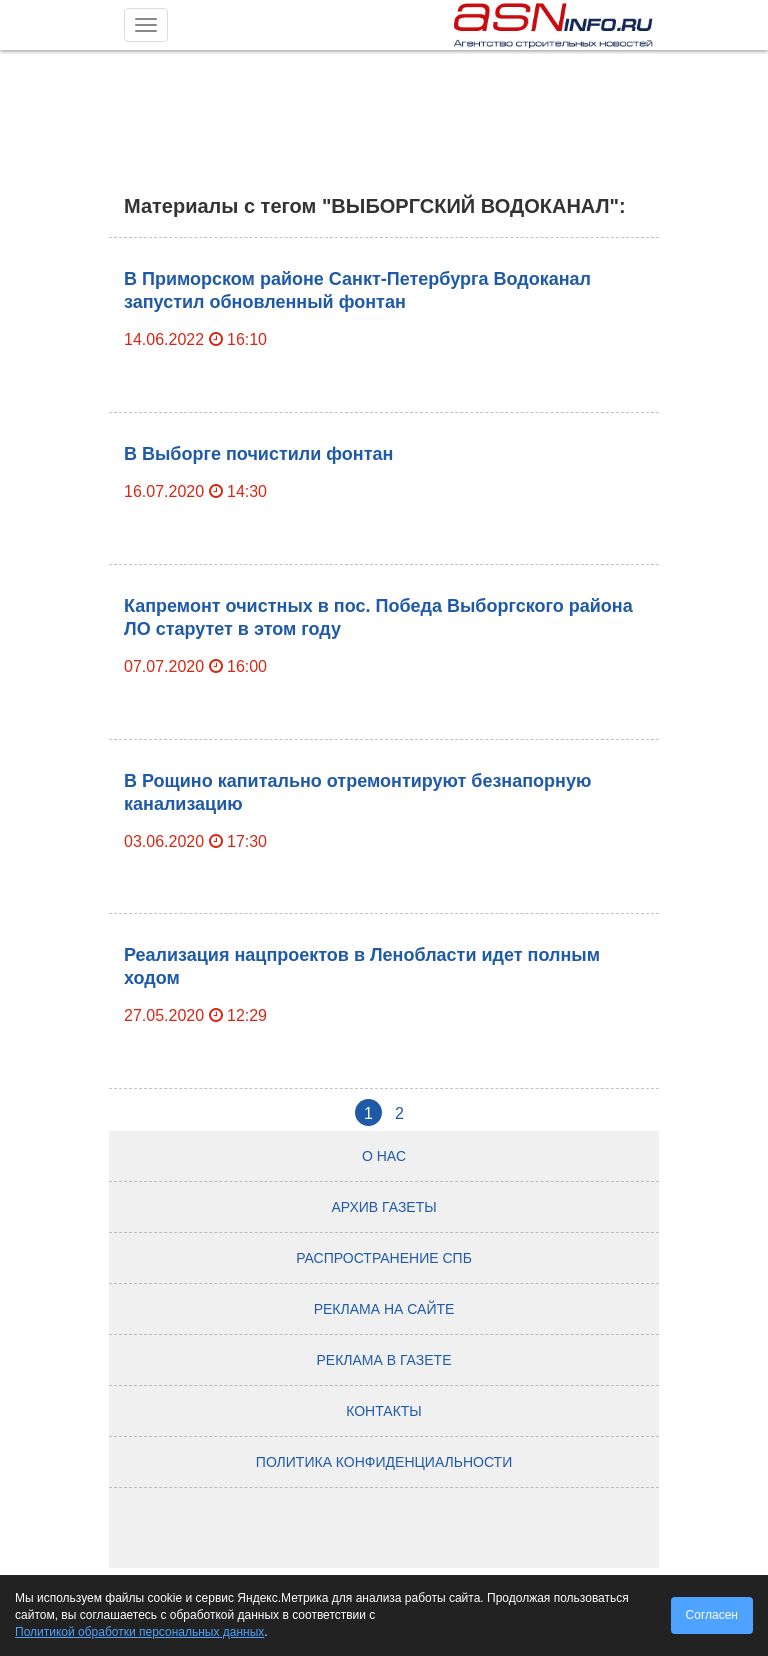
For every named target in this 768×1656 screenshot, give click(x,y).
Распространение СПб (384, 1258)
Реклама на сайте (384, 1309)
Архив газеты (383, 1207)
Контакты (384, 1411)
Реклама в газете (384, 1360)
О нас (384, 1156)
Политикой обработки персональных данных (139, 1632)
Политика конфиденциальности (384, 1462)
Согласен (712, 1615)
